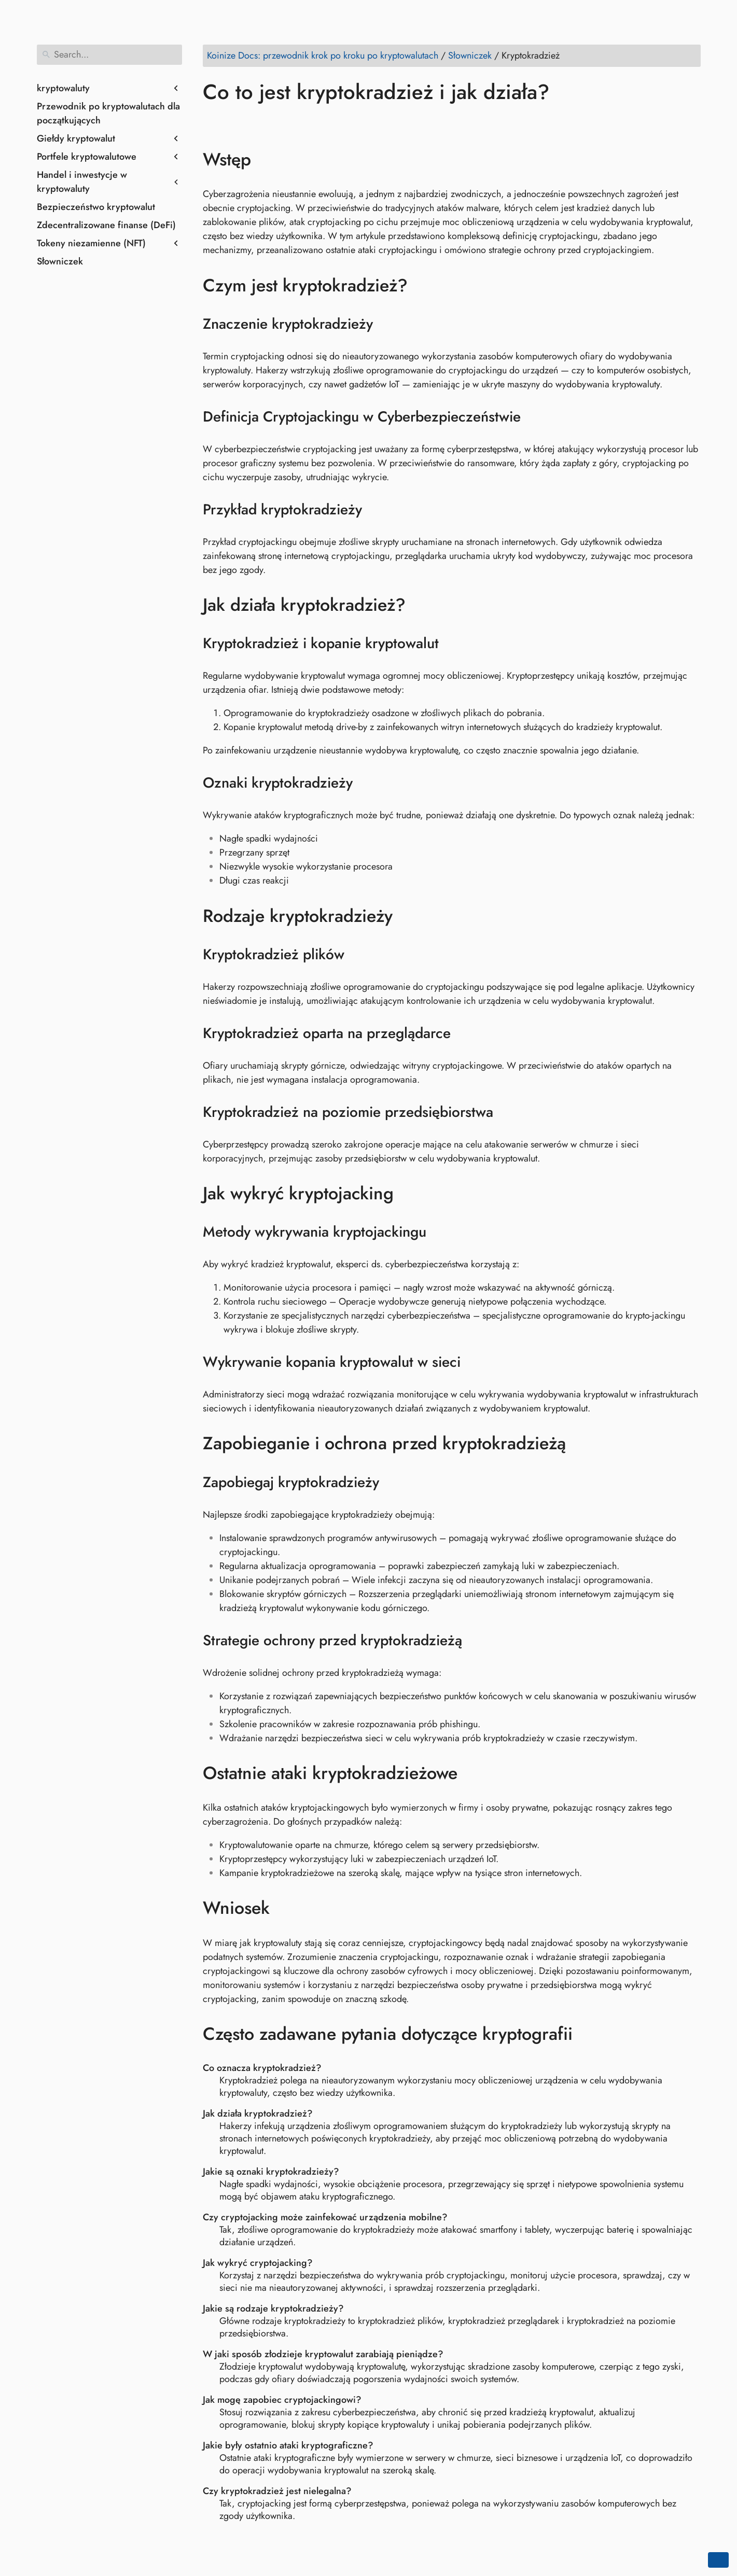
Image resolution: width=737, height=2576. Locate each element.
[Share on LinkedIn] (252, 122)
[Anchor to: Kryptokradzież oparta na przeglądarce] (464, 1033)
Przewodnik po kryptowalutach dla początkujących (108, 113)
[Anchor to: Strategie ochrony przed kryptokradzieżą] (475, 1640)
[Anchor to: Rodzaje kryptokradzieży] (408, 915)
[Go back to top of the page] (718, 2560)
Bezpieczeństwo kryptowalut (96, 207)
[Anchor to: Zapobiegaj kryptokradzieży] (392, 1482)
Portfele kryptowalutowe (86, 156)
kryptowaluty (63, 88)
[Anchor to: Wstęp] (266, 159)
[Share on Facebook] (213, 122)
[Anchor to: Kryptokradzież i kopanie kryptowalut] (452, 643)
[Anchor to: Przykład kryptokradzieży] (375, 509)
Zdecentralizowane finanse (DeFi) (106, 225)
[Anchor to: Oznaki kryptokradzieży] (366, 783)
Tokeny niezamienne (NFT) (91, 243)
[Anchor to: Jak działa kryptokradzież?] (421, 605)
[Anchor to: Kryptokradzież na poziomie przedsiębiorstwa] (506, 1112)
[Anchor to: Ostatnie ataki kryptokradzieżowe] (473, 1773)
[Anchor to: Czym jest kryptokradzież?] (423, 285)
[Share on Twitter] (232, 122)
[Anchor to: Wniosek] (285, 1908)
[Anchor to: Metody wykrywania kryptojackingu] (439, 1232)
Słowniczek (60, 261)
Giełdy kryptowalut (76, 138)
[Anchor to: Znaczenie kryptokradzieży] (386, 324)
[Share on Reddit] (272, 122)
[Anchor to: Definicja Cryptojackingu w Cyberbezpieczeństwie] (534, 417)
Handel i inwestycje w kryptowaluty (82, 181)
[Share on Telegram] (311, 122)
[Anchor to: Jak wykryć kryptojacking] (409, 1193)
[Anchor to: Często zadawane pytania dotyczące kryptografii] (588, 2033)
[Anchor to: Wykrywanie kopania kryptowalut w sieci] (474, 1362)
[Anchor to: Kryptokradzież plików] (358, 954)
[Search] (109, 55)
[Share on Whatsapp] (291, 122)
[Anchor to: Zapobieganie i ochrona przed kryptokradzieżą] (581, 1443)
